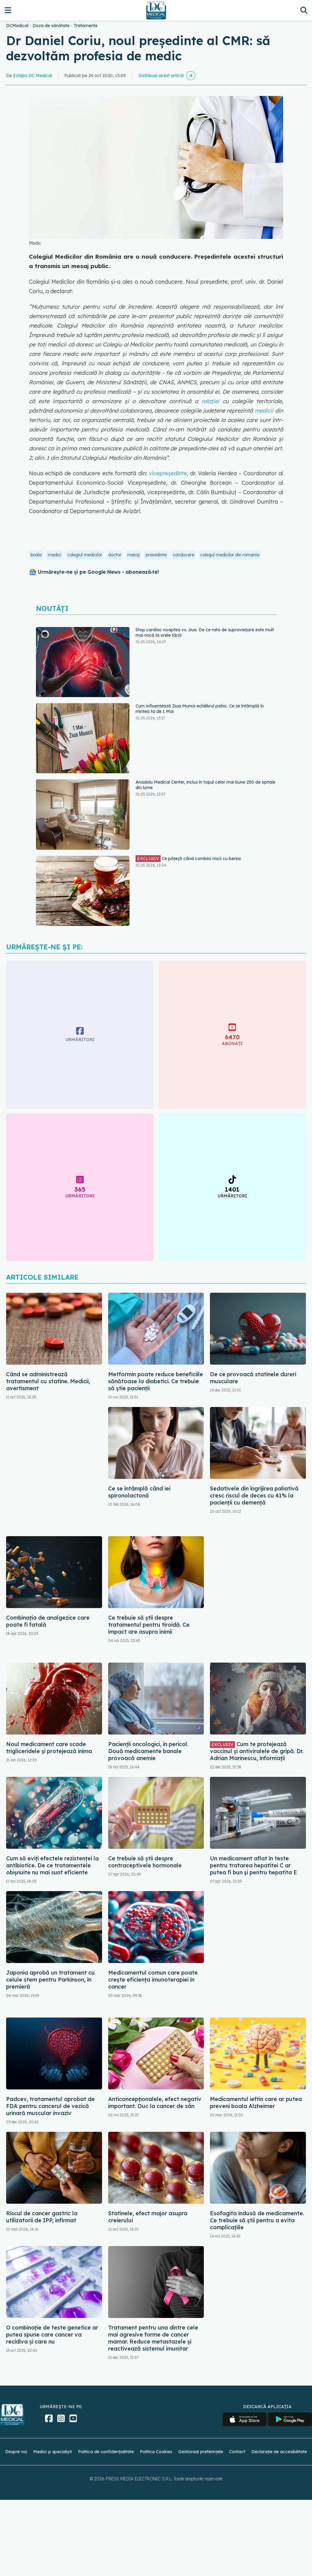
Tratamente (86, 25)
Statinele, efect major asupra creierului (147, 2217)
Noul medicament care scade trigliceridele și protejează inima (49, 1748)
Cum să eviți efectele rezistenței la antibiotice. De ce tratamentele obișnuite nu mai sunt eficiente (52, 1865)
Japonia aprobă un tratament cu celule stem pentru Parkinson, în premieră (50, 1979)
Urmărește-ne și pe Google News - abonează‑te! (98, 572)
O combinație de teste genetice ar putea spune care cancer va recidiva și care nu (52, 2334)
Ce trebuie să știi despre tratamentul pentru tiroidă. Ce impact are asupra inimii (149, 1624)
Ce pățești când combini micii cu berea (188, 858)
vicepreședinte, (168, 473)
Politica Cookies (156, 2451)
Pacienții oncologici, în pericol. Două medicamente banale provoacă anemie (148, 1751)
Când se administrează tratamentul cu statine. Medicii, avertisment (48, 1381)
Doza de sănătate (51, 25)
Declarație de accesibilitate (279, 2451)
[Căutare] (303, 10)
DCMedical (17, 25)
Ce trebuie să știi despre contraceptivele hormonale (145, 1862)
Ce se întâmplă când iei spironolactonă (139, 1492)
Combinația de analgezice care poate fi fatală (48, 1621)
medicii (264, 410)
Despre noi (16, 2451)
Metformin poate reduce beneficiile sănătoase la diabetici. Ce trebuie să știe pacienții (155, 1381)
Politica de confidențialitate (106, 2451)
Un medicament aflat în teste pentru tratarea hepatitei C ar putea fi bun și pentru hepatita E (253, 1865)
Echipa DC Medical (32, 75)
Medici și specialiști (52, 2451)
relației (212, 401)
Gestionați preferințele (200, 2451)
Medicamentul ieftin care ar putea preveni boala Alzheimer (256, 2103)
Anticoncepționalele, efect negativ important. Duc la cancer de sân (154, 2103)
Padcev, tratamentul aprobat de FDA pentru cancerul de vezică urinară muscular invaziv (50, 2106)
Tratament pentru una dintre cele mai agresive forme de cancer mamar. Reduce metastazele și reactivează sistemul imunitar (153, 2338)
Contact (237, 2451)
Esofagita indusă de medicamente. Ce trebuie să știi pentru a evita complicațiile (257, 2220)
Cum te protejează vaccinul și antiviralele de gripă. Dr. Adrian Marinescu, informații (256, 1751)
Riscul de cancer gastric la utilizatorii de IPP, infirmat (41, 2217)
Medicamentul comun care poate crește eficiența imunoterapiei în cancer (153, 1979)
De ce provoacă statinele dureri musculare (253, 1378)
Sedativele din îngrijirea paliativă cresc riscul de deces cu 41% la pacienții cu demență (254, 1495)
